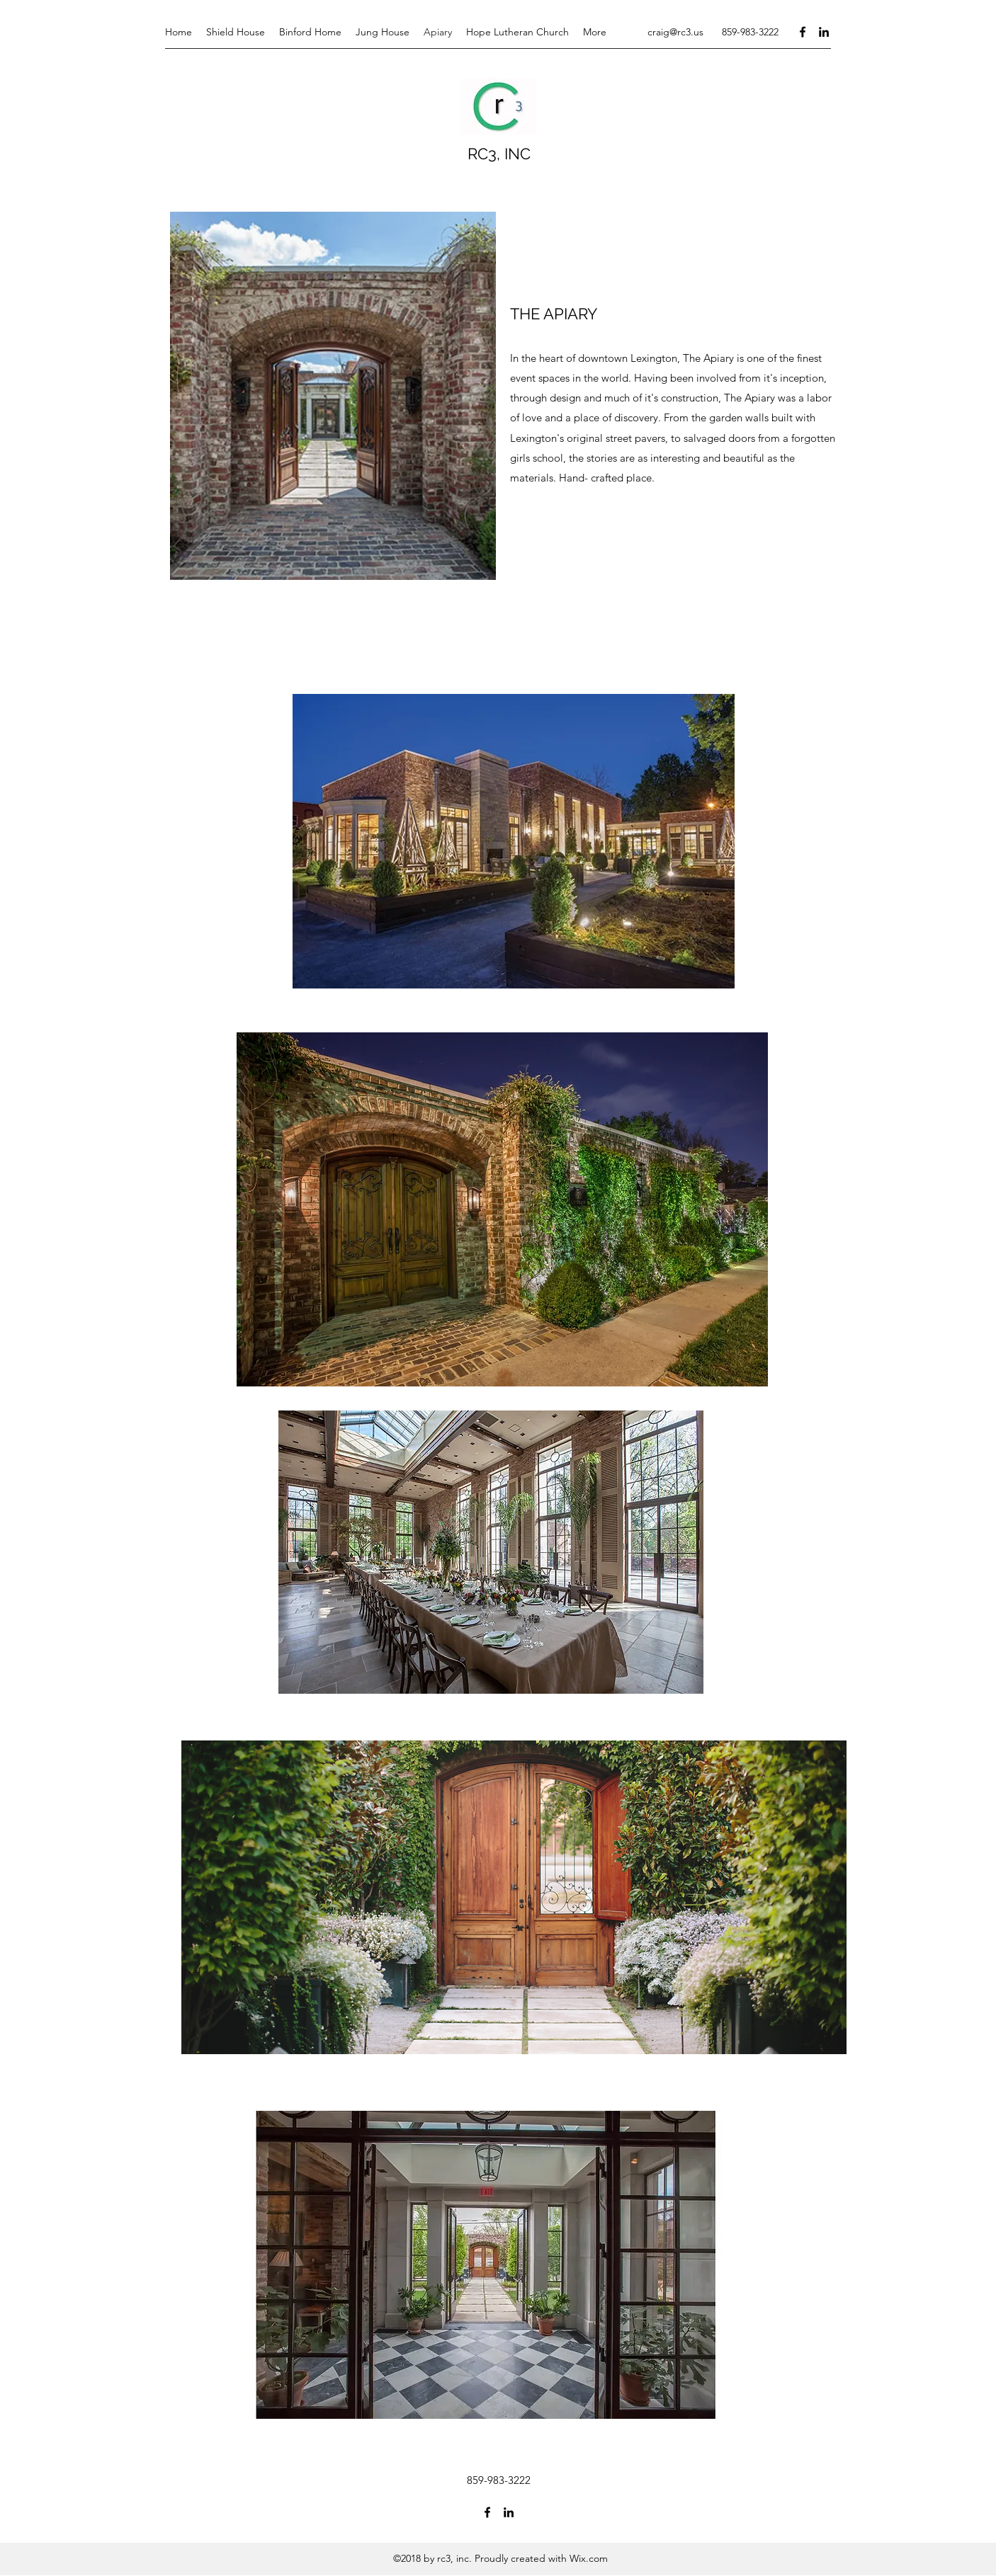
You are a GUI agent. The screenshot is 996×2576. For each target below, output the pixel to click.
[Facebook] (803, 32)
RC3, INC (499, 153)
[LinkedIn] (824, 32)
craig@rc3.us (675, 31)
